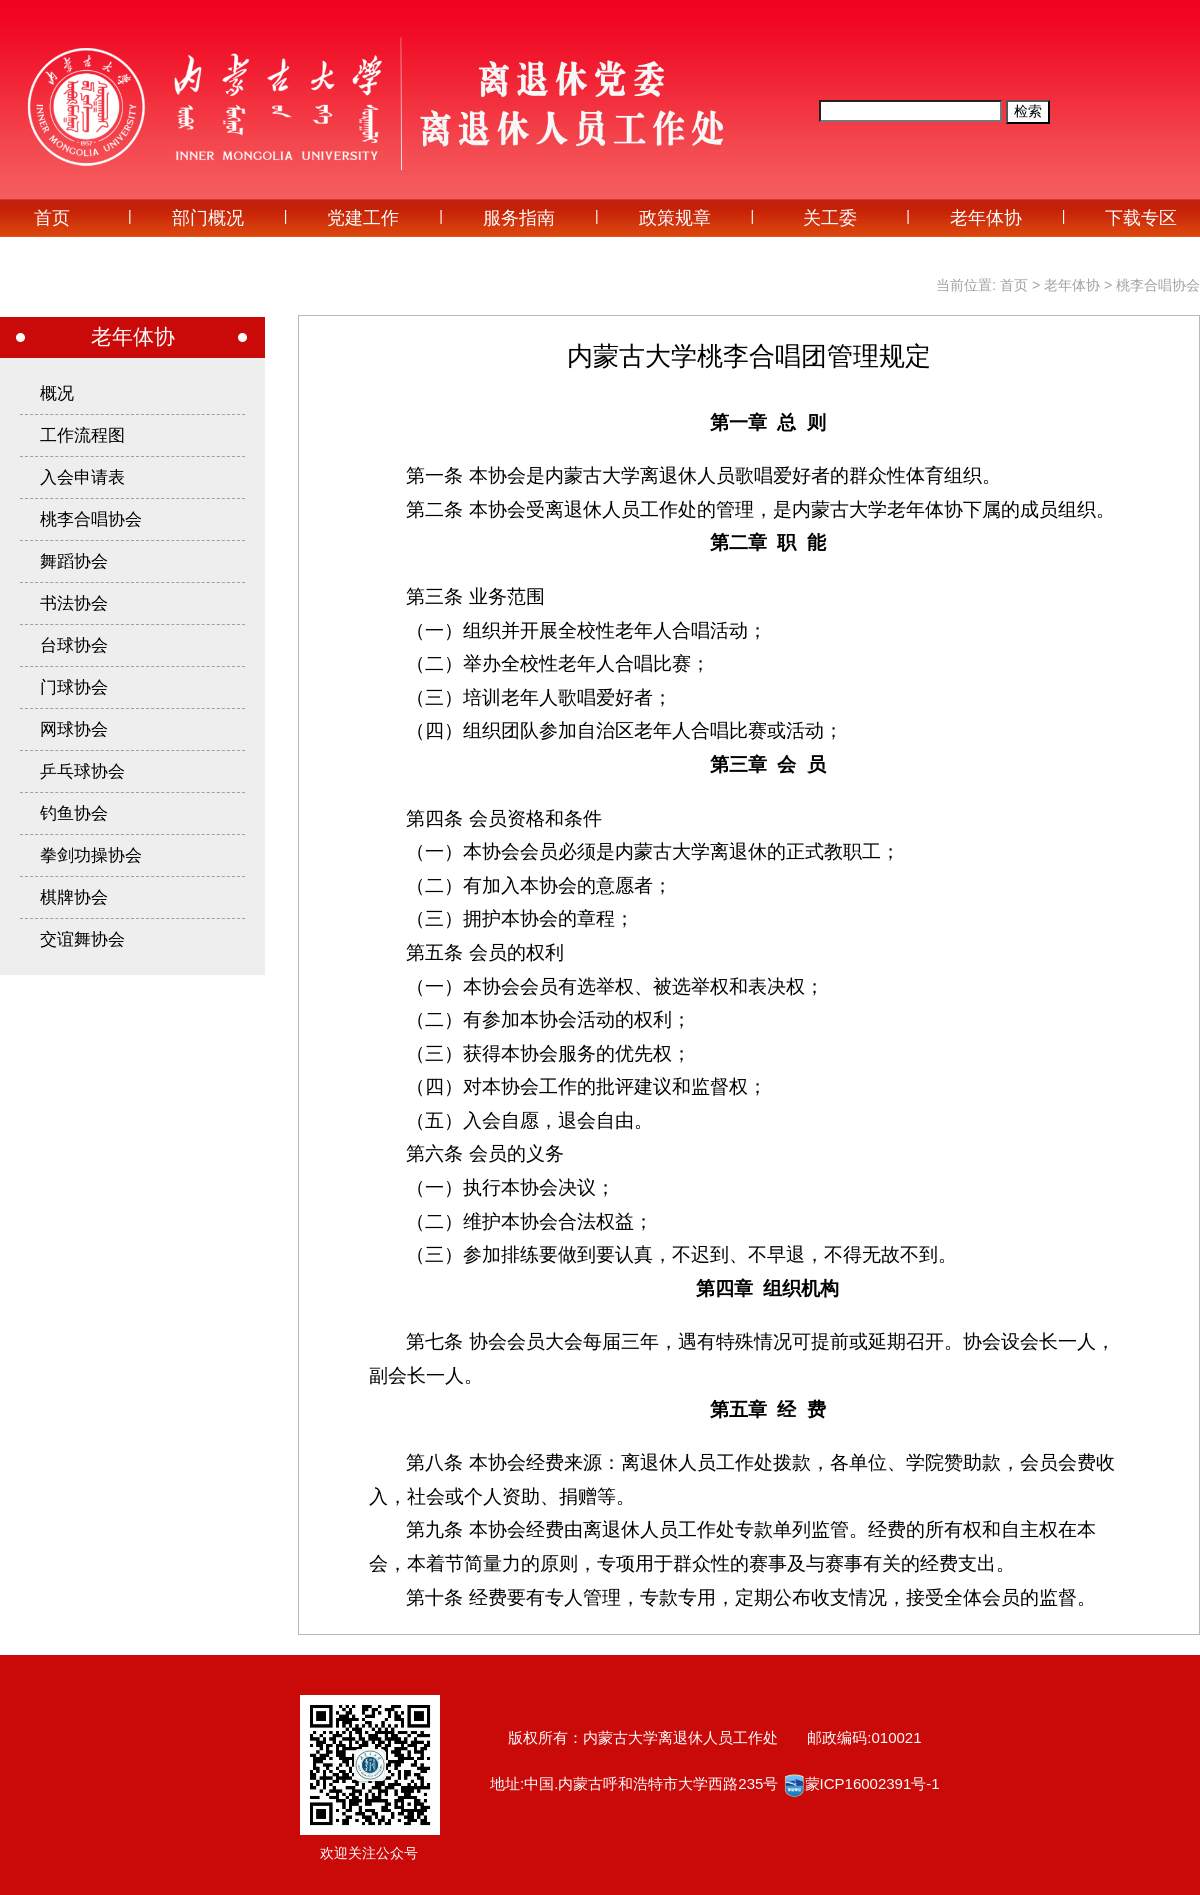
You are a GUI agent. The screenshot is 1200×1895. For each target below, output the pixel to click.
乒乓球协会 (82, 771)
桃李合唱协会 (1158, 285)
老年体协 (986, 218)
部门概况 (208, 218)
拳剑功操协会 (91, 855)
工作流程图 (82, 435)
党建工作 (363, 218)
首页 (52, 218)
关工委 (830, 218)
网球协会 (74, 729)
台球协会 (74, 645)
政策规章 (675, 218)
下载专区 (1141, 218)
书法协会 (74, 603)
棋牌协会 (74, 897)
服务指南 (519, 218)
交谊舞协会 (82, 939)
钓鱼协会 (74, 813)
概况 (57, 393)
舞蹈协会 (74, 561)
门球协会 (74, 687)
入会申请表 (82, 477)
